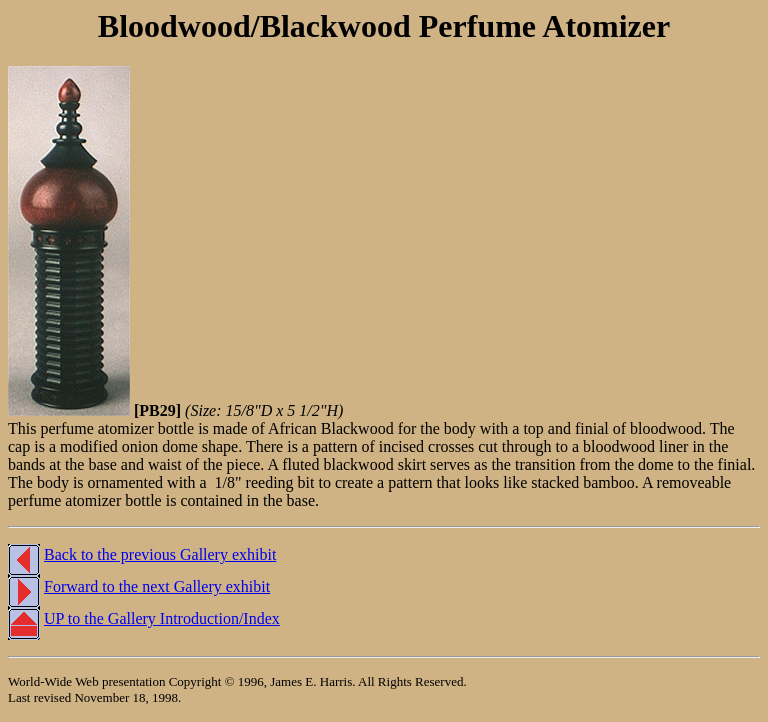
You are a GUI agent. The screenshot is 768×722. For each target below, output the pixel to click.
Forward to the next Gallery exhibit (157, 586)
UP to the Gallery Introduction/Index (162, 618)
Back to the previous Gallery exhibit (160, 554)
